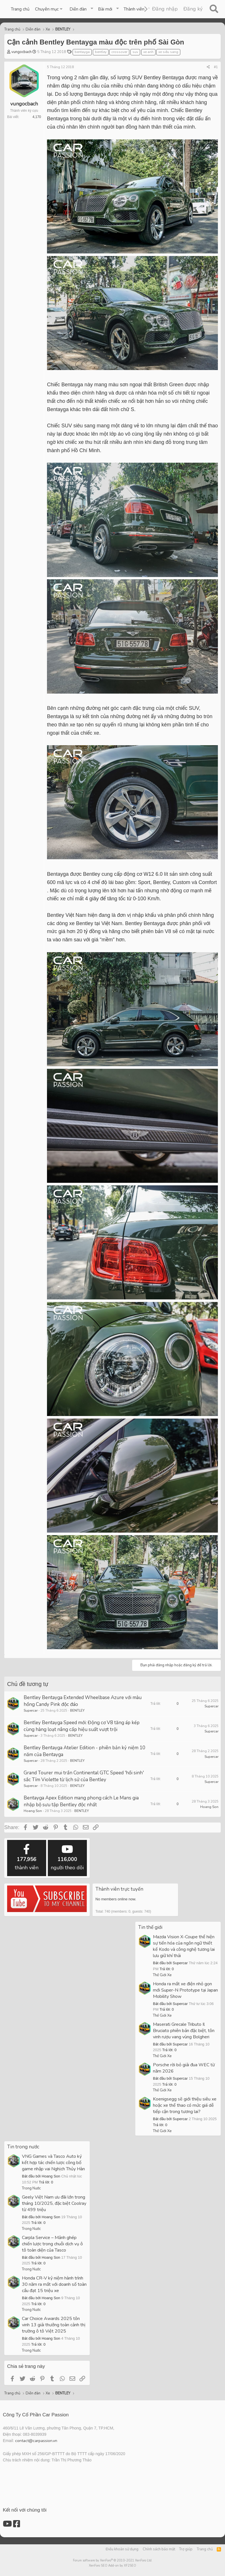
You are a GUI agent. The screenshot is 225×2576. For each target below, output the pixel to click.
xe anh (148, 52)
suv (135, 52)
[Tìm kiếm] (213, 9)
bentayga (82, 52)
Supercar (31, 1710)
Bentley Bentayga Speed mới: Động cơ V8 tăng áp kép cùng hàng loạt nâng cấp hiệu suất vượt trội (82, 1726)
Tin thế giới (150, 1927)
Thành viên (134, 9)
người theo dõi (67, 1857)
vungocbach (21, 51)
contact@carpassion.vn (36, 2440)
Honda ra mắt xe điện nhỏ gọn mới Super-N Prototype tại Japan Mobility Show (185, 1990)
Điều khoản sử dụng (122, 2549)
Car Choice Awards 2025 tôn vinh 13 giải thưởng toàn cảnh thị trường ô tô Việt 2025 (53, 2324)
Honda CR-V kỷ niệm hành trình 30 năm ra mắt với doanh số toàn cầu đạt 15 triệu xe (54, 2284)
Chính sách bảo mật (159, 2549)
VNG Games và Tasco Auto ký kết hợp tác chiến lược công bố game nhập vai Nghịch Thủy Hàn (53, 2162)
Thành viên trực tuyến (119, 1889)
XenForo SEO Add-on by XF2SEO (112, 2565)
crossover (119, 52)
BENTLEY (77, 1710)
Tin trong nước (23, 2147)
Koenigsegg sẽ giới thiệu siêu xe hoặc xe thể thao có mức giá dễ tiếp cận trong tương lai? (184, 2105)
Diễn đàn (78, 9)
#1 (216, 67)
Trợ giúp (186, 2549)
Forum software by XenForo (112, 2560)
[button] (49, 9)
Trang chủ (20, 9)
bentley (101, 52)
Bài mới (105, 9)
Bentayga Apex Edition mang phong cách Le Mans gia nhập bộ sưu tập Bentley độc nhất (81, 1801)
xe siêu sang (168, 52)
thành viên (26, 1857)
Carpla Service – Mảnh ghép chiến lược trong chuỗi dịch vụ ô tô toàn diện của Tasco (52, 2243)
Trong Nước (31, 2188)
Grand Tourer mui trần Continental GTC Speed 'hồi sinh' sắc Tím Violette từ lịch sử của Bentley (84, 1776)
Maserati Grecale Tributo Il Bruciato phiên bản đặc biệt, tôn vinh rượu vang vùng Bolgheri (183, 2030)
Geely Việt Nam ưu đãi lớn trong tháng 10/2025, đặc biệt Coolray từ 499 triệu (54, 2203)
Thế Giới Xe (162, 1975)
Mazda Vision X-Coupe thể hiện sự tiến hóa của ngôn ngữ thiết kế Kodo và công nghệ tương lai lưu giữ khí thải (184, 1946)
